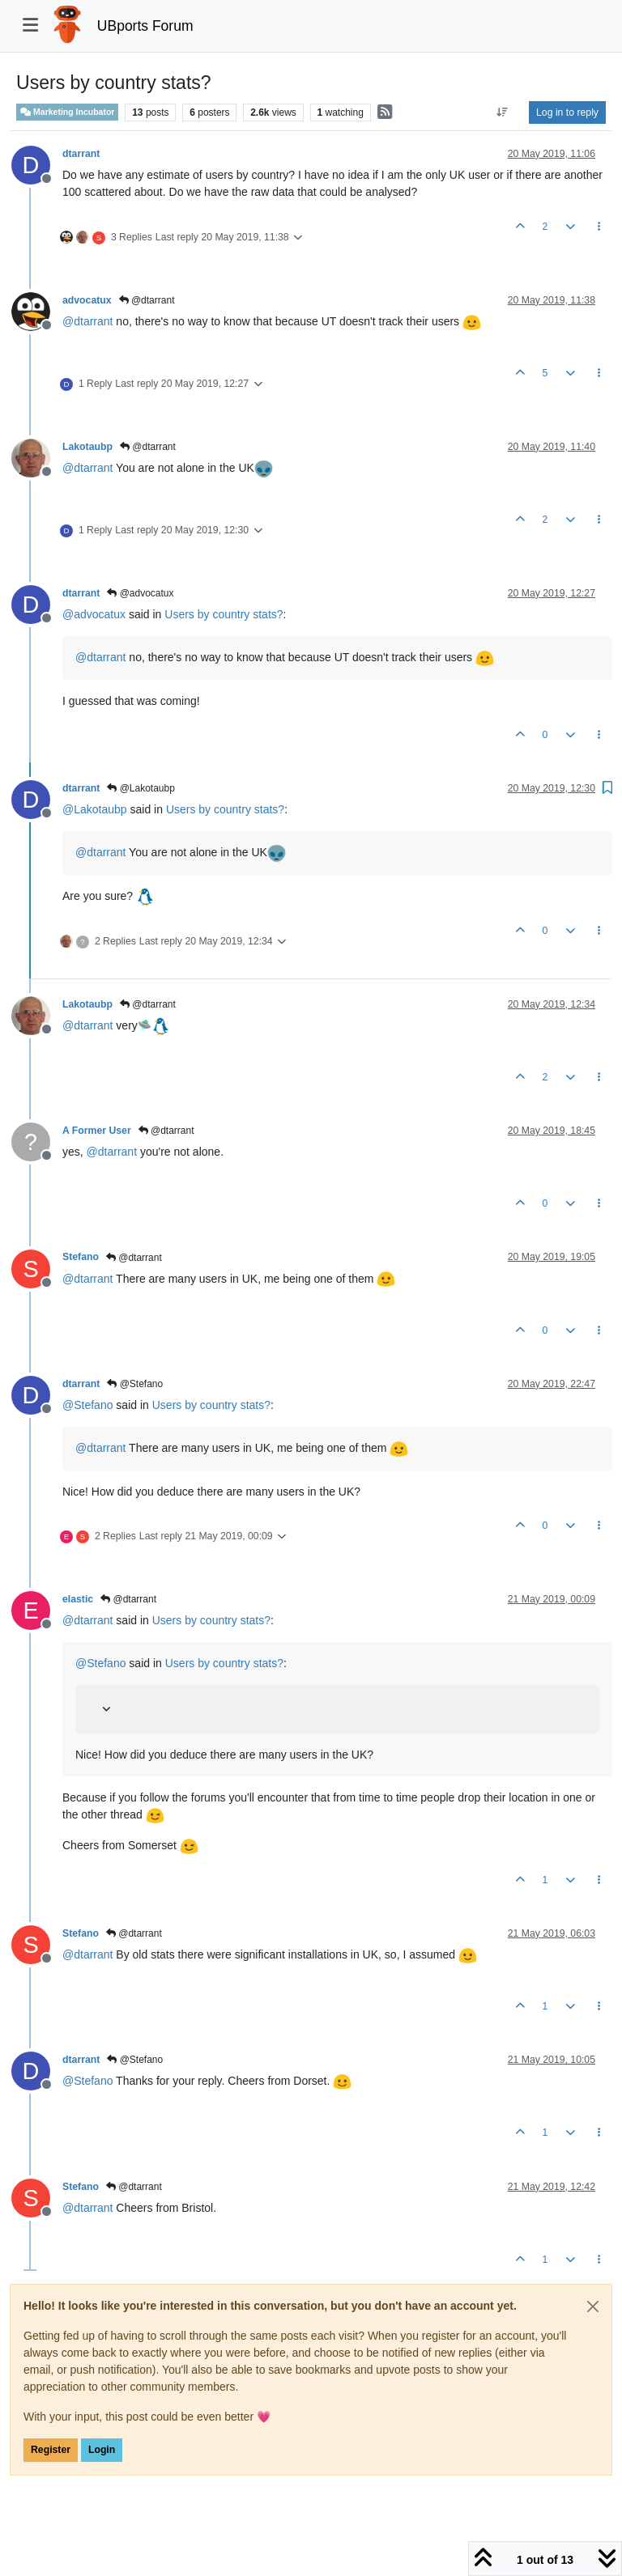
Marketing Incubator (67, 112)
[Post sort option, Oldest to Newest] (502, 112)
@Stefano (135, 1384)
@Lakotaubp (141, 788)
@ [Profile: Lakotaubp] (94, 809)
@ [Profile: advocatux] (94, 614)
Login (101, 2449)
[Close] (592, 2306)
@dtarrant (147, 300)
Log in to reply (567, 112)
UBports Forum (145, 26)
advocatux (87, 300)
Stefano (80, 1257)
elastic (77, 1599)
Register (50, 2449)
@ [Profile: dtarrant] (87, 321)
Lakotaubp (87, 446)
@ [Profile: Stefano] (87, 1404)
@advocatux (140, 593)
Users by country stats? (223, 614)
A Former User (96, 1130)
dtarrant (81, 153)
